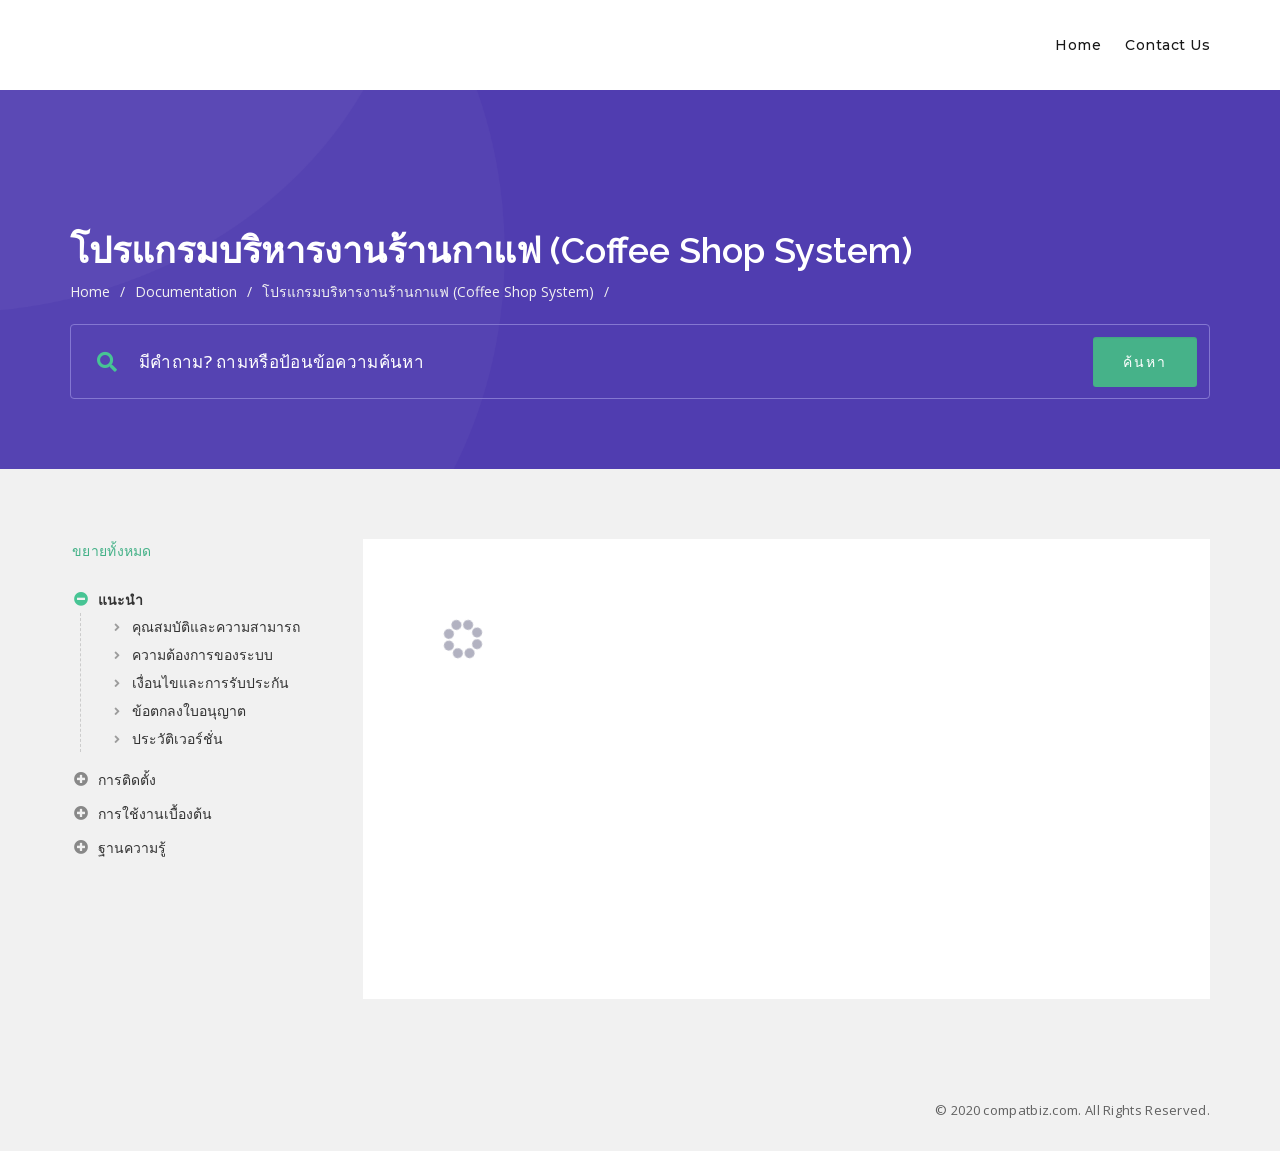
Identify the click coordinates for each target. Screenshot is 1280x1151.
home (90, 291)
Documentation (186, 291)
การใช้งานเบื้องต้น (143, 816)
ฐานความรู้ (120, 850)
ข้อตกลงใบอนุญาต (189, 710)
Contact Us (1167, 45)
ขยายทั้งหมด (112, 550)
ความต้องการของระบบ (202, 654)
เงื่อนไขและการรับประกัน (210, 682)
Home (1078, 45)
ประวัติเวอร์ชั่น (177, 738)
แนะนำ (108, 602)
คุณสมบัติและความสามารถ (216, 626)
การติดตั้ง (115, 782)
